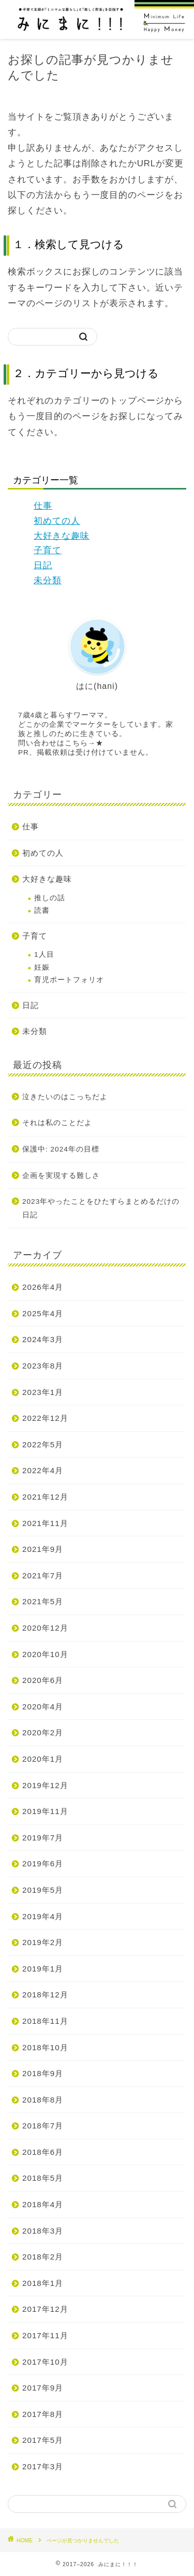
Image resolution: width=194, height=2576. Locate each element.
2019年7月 (42, 1837)
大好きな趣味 (61, 536)
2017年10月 (45, 2361)
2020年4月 (42, 1706)
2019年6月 (42, 1863)
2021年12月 (45, 1496)
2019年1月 (42, 1968)
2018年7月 (42, 2125)
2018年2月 (42, 2256)
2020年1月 (42, 1758)
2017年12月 (45, 2309)
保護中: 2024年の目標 (60, 1149)
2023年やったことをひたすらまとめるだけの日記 (101, 1208)
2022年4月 (42, 1470)
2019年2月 (42, 1942)
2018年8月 (42, 2099)
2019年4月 (42, 1916)
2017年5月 (42, 2440)
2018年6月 (42, 2152)
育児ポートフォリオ (69, 980)
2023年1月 (42, 1392)
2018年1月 (42, 2283)
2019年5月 (42, 1890)
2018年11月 (45, 2021)
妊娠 (42, 967)
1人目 (44, 954)
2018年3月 (42, 2230)
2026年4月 (42, 1287)
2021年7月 (42, 1575)
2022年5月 (42, 1444)
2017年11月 (45, 2335)
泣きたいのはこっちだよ (65, 1097)
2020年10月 (45, 1654)
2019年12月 (45, 1785)
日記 (43, 565)
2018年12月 (45, 1994)
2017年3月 (42, 2466)
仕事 (43, 506)
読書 (42, 910)
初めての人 (57, 521)
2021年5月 (42, 1601)
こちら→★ (84, 743)
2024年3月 (42, 1339)
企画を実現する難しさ (61, 1175)
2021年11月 (45, 1523)
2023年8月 (42, 1365)
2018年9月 (42, 2073)
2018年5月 (42, 2178)
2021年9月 (42, 1549)
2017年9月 (42, 2387)
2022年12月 (45, 1418)
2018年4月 (42, 2204)
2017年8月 (42, 2414)
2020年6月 (42, 1680)
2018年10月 (45, 2047)
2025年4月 (42, 1313)
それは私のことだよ (57, 1123)
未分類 (48, 580)
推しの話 (49, 898)
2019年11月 (45, 1811)
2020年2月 (42, 1732)
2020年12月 (45, 1627)
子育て (48, 550)
